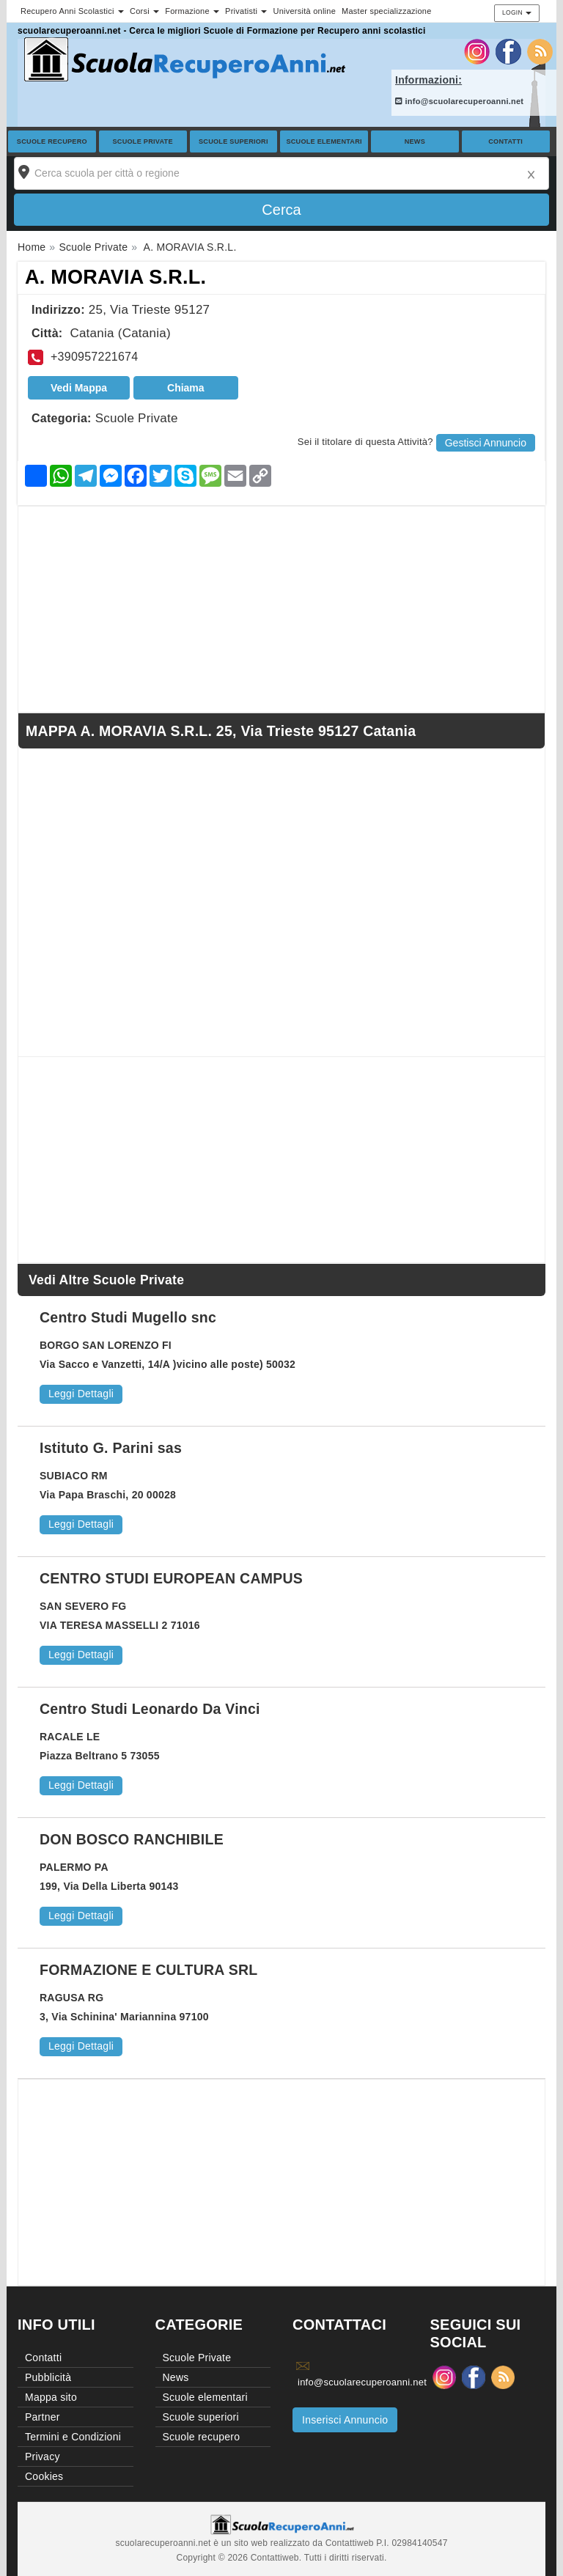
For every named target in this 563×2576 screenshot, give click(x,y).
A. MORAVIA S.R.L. (115, 277)
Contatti (505, 141)
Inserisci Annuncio (345, 2420)
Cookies (44, 2476)
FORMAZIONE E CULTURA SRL (148, 1970)
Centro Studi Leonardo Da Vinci (150, 1709)
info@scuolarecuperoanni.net (459, 101)
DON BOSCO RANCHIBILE (132, 1839)
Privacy (42, 2456)
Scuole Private (143, 141)
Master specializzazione (387, 11)
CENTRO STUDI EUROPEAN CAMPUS (171, 1578)
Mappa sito (51, 2397)
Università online (304, 11)
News (415, 141)
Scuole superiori (233, 141)
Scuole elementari (323, 141)
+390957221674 (94, 356)
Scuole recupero (52, 141)
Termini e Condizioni (73, 2437)
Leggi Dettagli (81, 1393)
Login (516, 12)
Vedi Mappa (79, 388)
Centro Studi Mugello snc (128, 1317)
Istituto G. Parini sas (111, 1448)
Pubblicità (48, 2377)
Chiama (186, 388)
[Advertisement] (281, 609)
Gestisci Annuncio (485, 443)
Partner (42, 2417)
